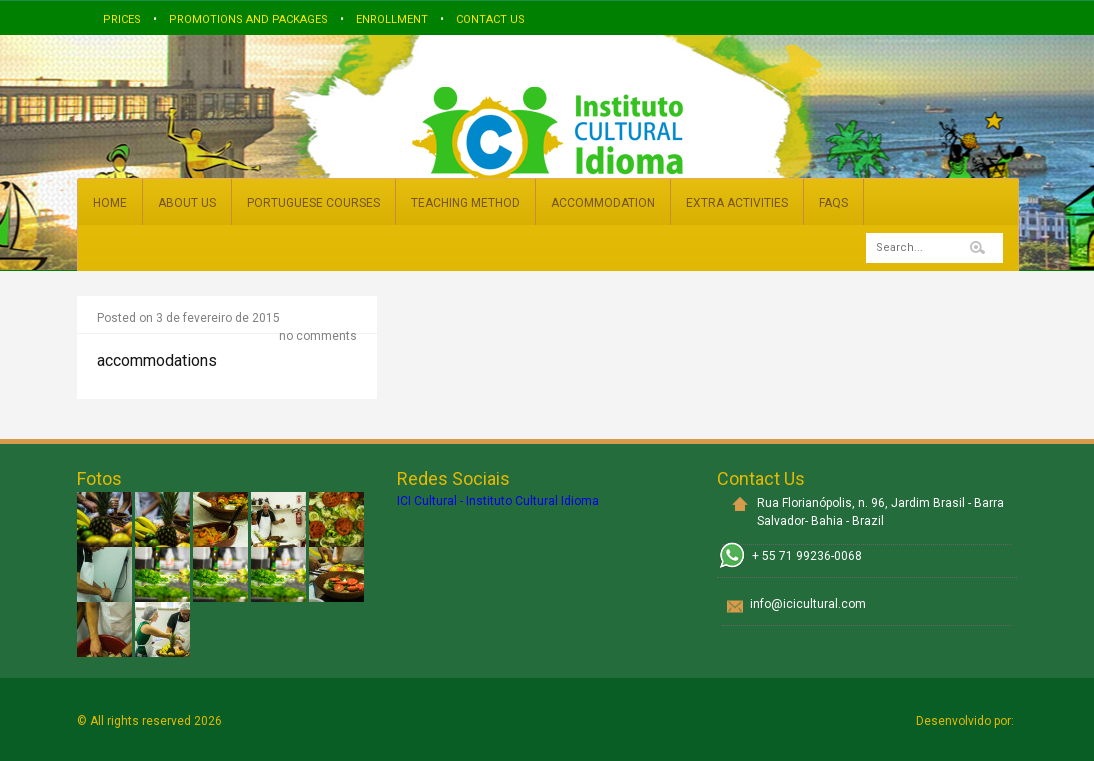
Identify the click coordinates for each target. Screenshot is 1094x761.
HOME (110, 203)
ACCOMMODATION (603, 203)
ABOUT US (187, 203)
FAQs (833, 203)
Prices (122, 19)
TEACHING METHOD (465, 203)
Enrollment (392, 19)
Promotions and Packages (248, 19)
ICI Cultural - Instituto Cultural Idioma (498, 501)
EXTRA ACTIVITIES (737, 203)
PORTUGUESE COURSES (313, 203)
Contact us (490, 19)
